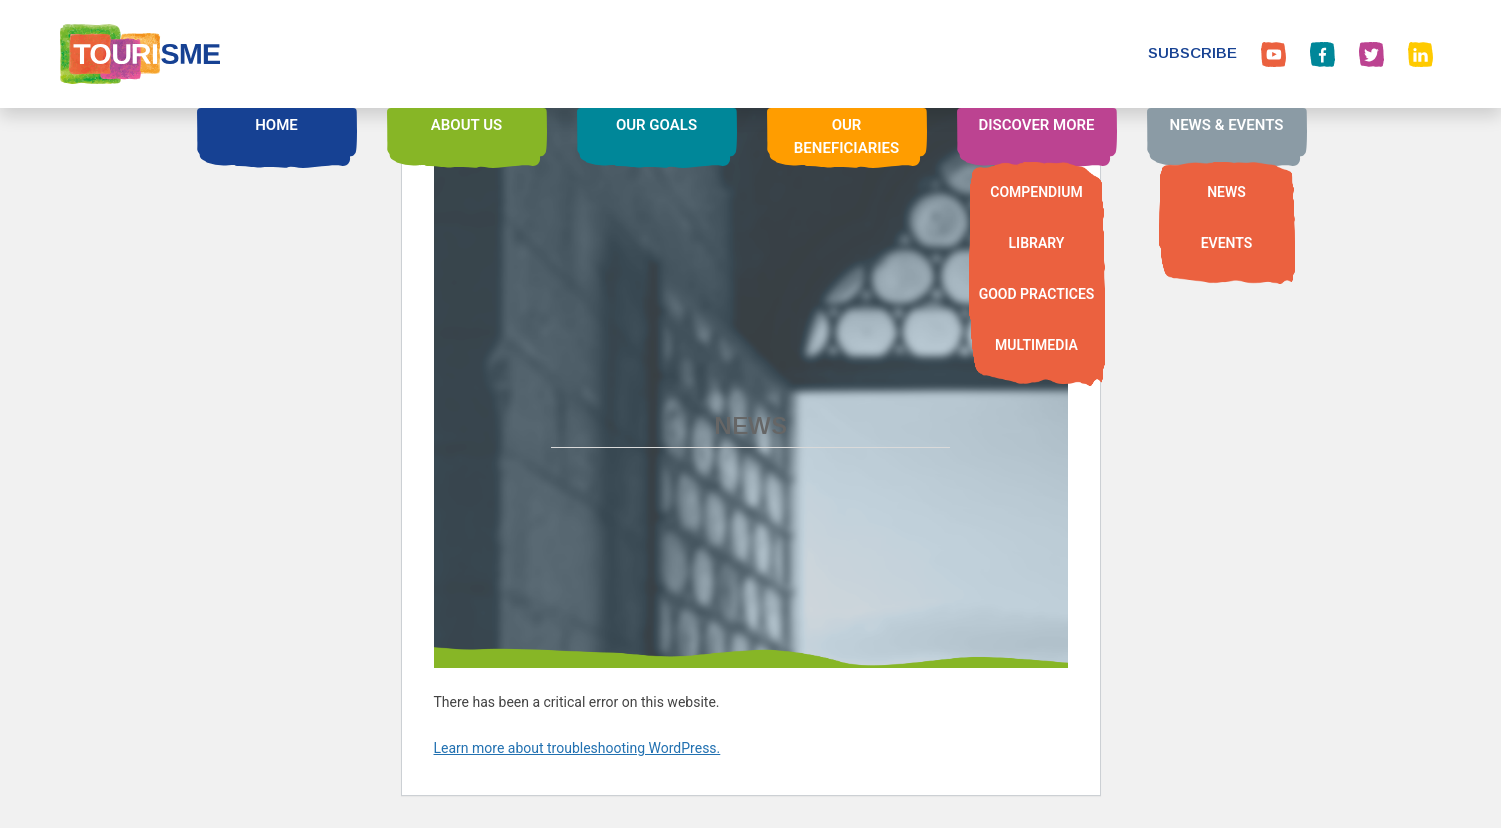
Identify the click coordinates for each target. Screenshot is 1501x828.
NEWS (1226, 192)
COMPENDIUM (1036, 192)
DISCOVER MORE (1036, 125)
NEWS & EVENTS (1227, 125)
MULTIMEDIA (1036, 345)
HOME (276, 125)
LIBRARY (1037, 243)
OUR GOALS (656, 125)
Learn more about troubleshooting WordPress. (577, 748)
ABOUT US (466, 125)
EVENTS (1227, 243)
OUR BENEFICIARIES (846, 136)
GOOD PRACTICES (1037, 294)
